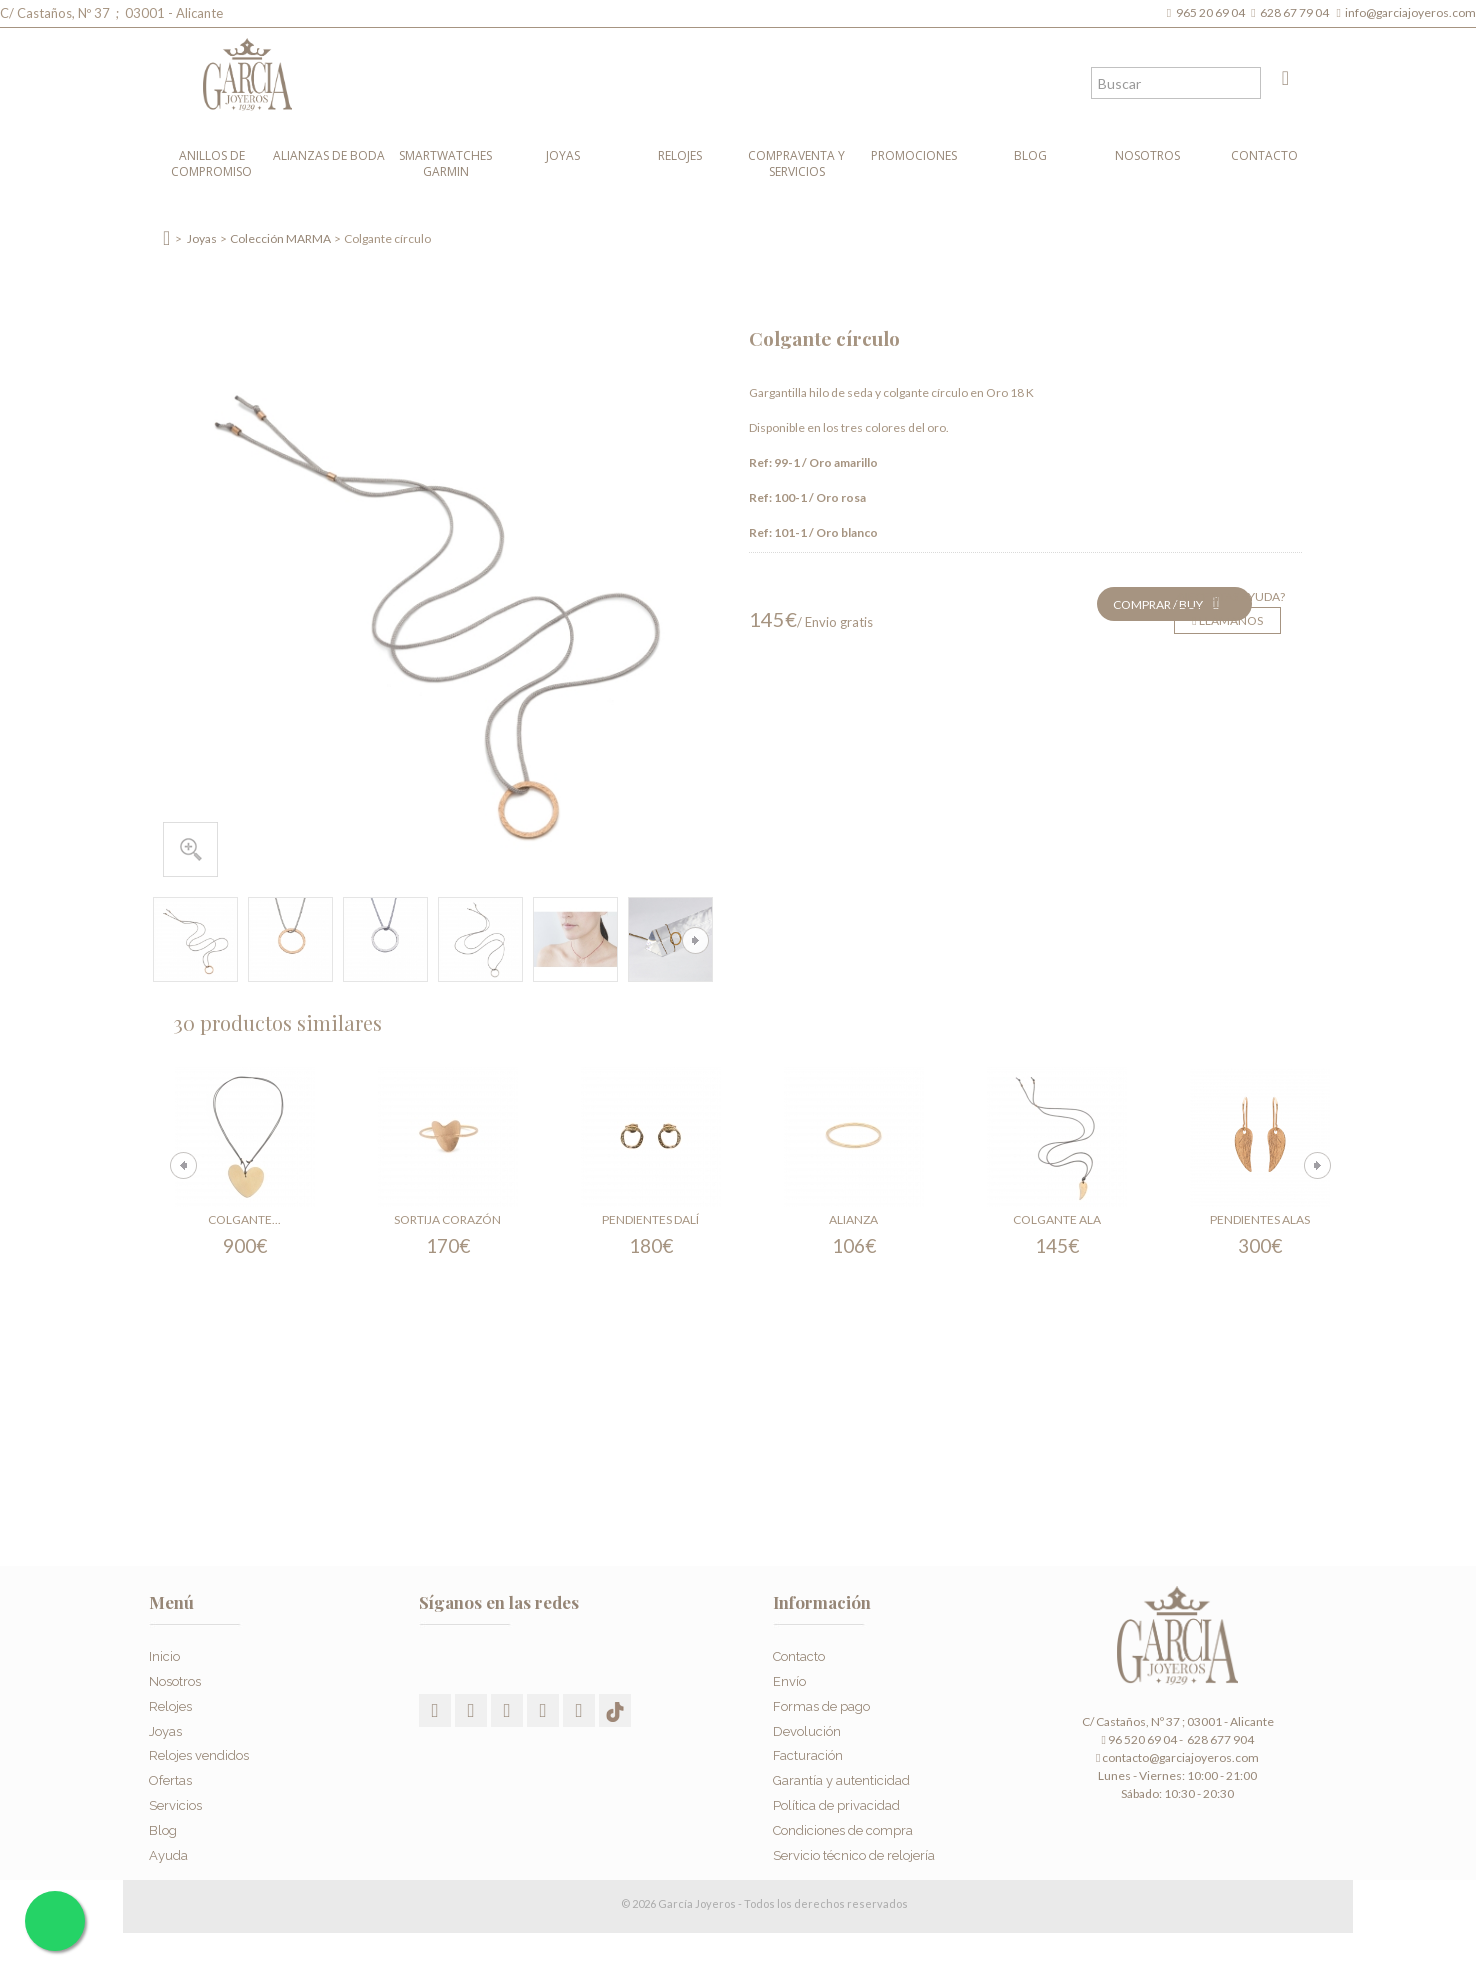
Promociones (914, 155)
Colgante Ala (1057, 1219)
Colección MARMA (280, 238)
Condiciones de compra (843, 1825)
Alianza (853, 1219)
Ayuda (168, 1850)
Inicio (164, 1652)
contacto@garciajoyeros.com (1180, 1757)
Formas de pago (821, 1701)
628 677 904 (1219, 1739)
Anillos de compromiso (211, 163)
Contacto (1264, 155)
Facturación (808, 1751)
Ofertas (170, 1776)
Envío (789, 1677)
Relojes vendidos (199, 1751)
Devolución (807, 1726)
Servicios (175, 1801)
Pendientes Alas (1260, 1219)
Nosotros (1147, 155)
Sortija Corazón (447, 1219)
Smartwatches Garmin (445, 163)
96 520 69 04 (1138, 1739)
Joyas (563, 155)
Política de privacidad (836, 1801)
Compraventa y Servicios (796, 163)
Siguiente (695, 940)
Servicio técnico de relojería (854, 1850)
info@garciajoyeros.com (1410, 12)
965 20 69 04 (1212, 12)
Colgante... (244, 1219)
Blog (1030, 155)
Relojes (680, 155)
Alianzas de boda (329, 155)
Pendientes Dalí (650, 1219)
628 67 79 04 (1296, 12)
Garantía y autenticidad (841, 1776)
